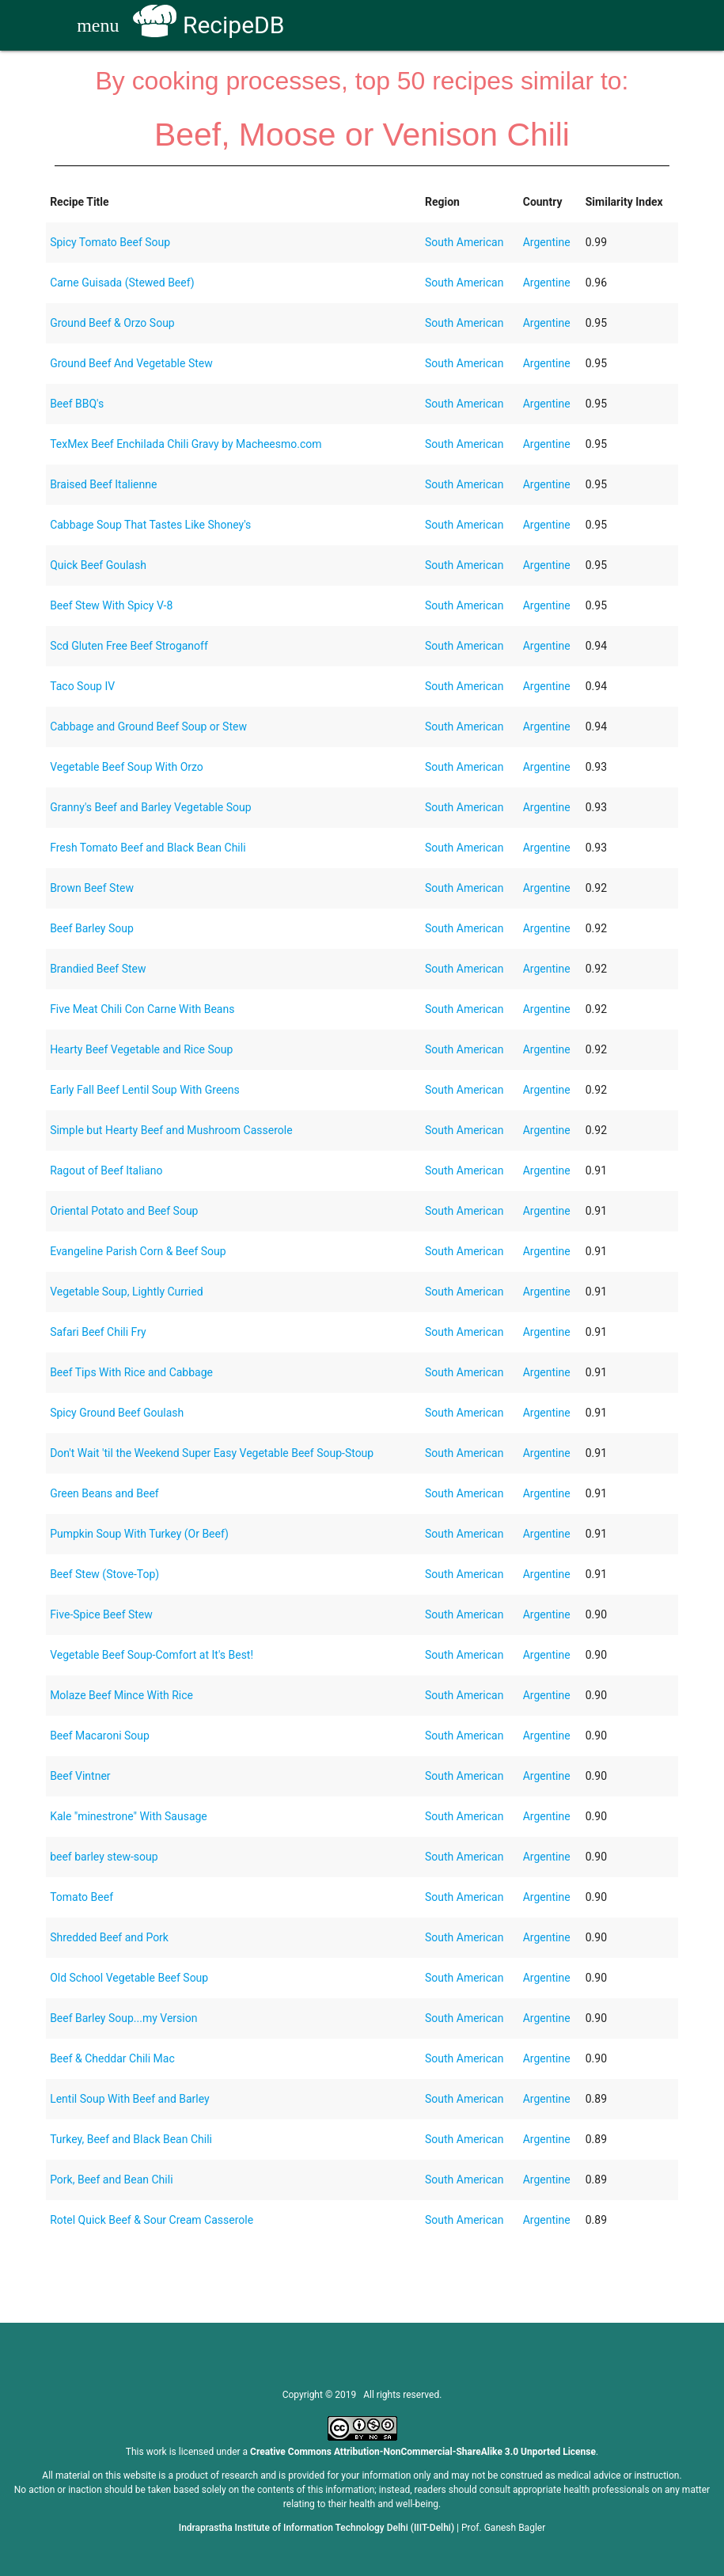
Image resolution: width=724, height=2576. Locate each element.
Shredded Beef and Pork (109, 1937)
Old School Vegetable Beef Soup (129, 1977)
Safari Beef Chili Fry (98, 1332)
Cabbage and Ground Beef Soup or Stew (148, 726)
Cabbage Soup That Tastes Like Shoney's (150, 524)
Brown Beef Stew (92, 888)
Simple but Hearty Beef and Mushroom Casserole (171, 1130)
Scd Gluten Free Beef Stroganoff (129, 645)
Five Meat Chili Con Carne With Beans (142, 1009)
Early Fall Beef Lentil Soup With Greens (145, 1089)
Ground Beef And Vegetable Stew (131, 363)
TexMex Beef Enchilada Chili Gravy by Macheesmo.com (185, 444)
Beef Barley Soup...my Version (123, 2018)
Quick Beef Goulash (98, 565)
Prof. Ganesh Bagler (503, 2527)
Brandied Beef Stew (98, 968)
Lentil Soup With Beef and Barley (130, 2098)
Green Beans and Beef (104, 1493)
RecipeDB (208, 25)
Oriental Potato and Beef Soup (124, 1211)
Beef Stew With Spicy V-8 (111, 605)
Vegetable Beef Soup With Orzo (126, 767)
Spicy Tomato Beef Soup (110, 242)
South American (464, 242)
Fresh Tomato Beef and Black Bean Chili (147, 847)
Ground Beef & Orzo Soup (112, 323)
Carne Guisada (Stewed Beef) (122, 282)
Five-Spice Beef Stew (101, 1614)
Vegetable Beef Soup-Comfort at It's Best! (151, 1654)
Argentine (546, 242)
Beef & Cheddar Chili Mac (112, 2058)
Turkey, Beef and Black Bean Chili (131, 2139)
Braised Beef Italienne (103, 484)
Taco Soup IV (82, 686)
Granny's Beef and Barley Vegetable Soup (151, 807)
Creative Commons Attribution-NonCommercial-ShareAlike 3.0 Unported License (423, 2451)
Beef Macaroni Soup (100, 1735)
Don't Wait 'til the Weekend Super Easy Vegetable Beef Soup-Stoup (211, 1453)
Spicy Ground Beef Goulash (117, 1412)
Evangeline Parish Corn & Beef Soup (138, 1251)
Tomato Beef (81, 1897)
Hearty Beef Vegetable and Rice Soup (141, 1049)
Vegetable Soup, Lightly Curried (126, 1291)
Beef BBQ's (77, 403)
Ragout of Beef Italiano (106, 1170)
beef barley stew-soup (104, 1856)
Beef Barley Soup (92, 928)
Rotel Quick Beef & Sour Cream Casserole (151, 2220)
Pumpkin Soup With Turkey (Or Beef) (139, 1533)
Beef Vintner (80, 1776)
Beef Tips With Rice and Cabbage (131, 1372)
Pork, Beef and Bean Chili (111, 2179)
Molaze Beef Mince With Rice (121, 1695)
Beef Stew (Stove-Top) (104, 1574)
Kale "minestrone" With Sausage (128, 1816)
